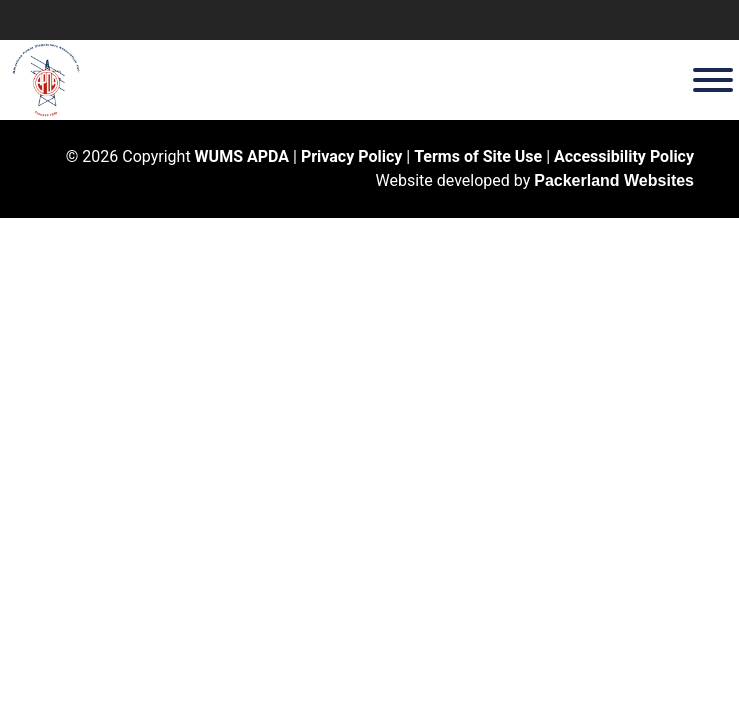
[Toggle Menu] (713, 80)
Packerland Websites (614, 180)
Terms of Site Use (478, 156)
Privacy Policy (351, 156)
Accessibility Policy (624, 156)
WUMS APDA (242, 156)
